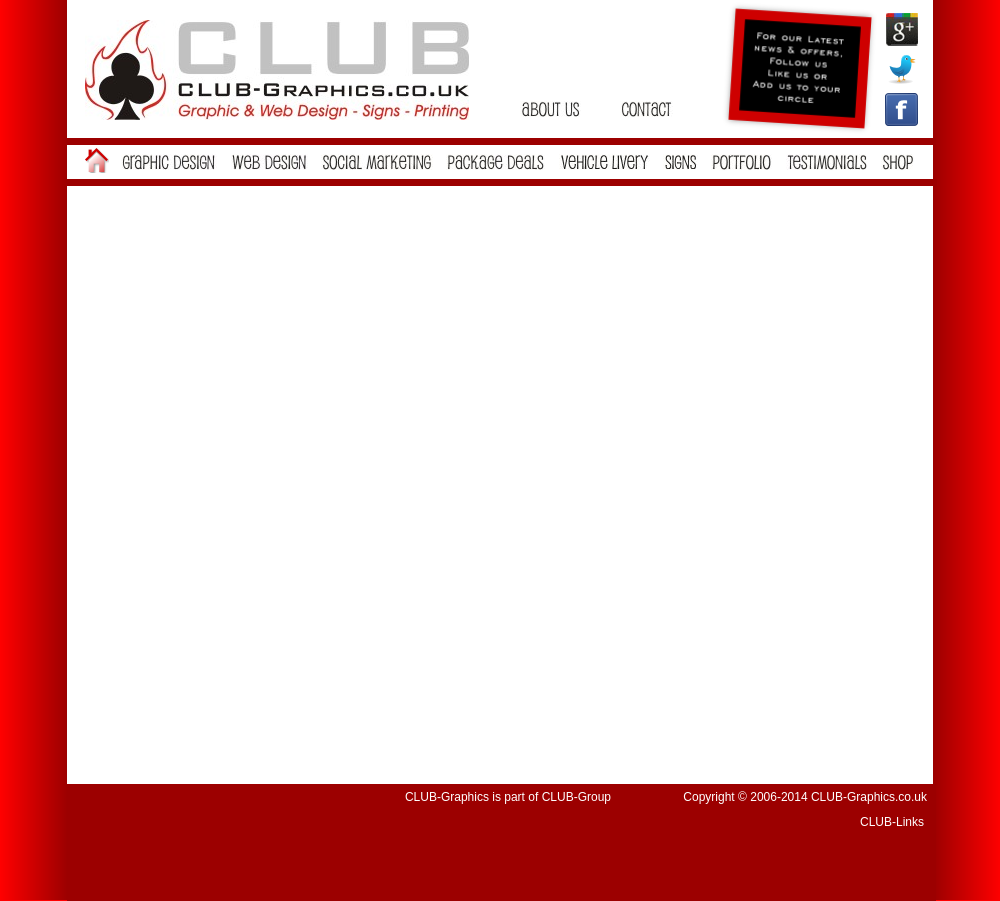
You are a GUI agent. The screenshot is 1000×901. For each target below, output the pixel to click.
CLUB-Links (892, 822)
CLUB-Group (576, 797)
